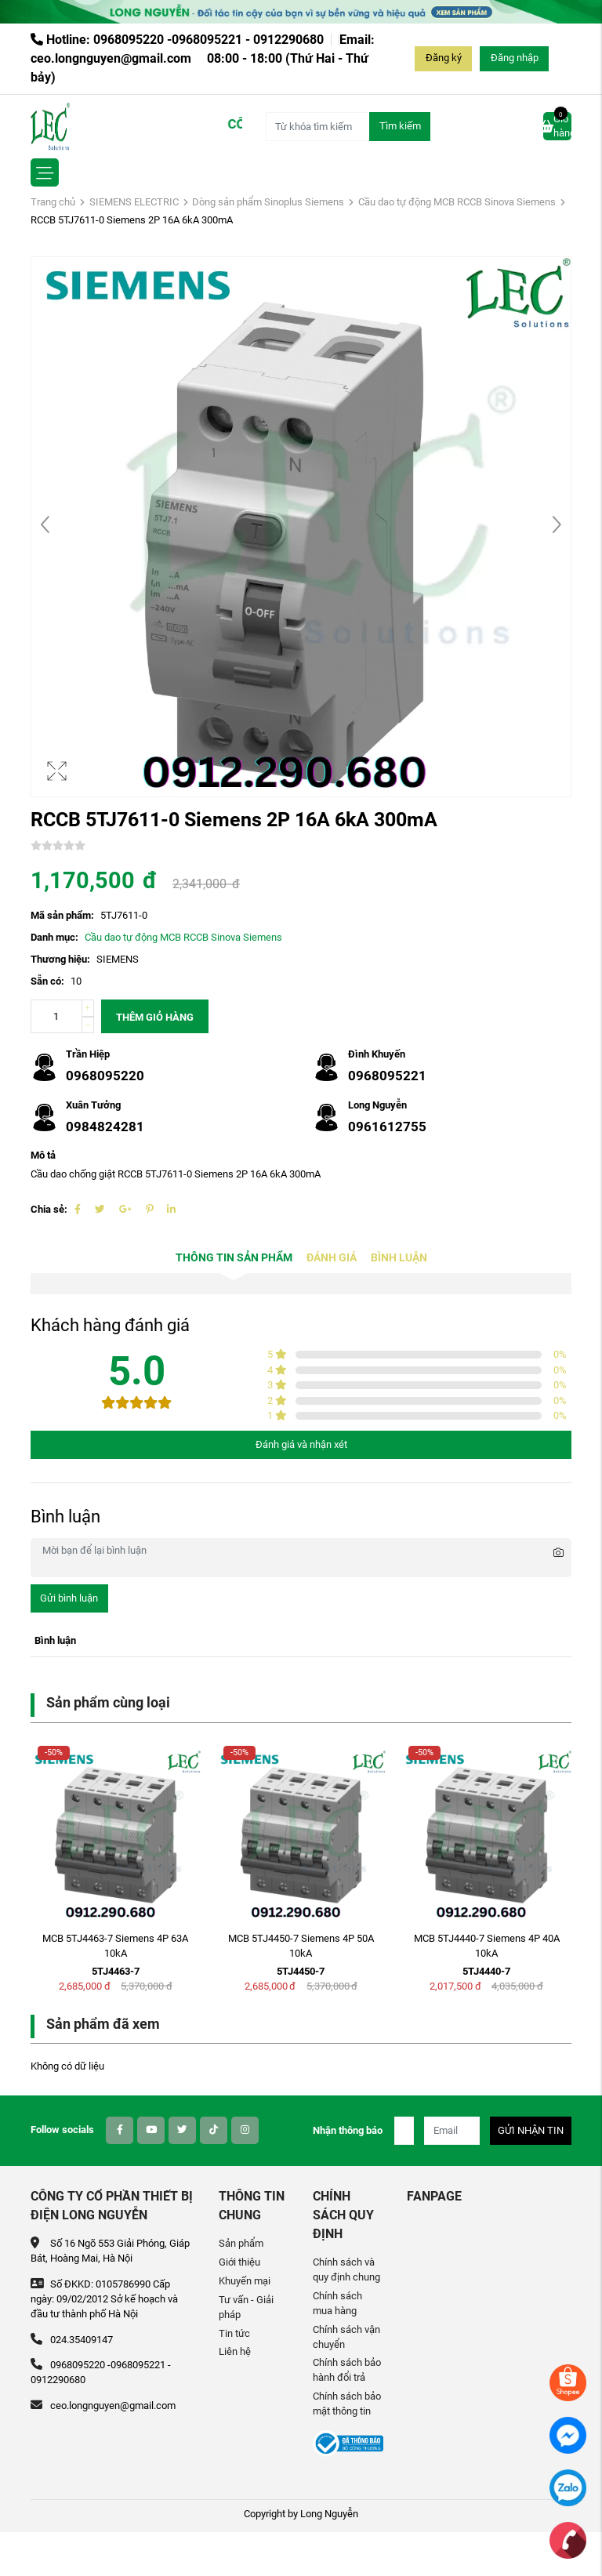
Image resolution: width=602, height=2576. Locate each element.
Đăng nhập (515, 57)
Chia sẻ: (49, 1209)
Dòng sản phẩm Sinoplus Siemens (268, 202)
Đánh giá (331, 1257)
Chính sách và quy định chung (346, 2269)
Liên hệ (235, 2351)
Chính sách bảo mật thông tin (347, 2403)
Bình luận (399, 1257)
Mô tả (43, 1155)
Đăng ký (444, 57)
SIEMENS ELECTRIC (134, 202)
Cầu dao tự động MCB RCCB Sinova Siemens (457, 202)
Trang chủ (53, 202)
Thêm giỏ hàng (155, 1017)
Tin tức (234, 2333)
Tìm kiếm (400, 126)
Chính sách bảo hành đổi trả (347, 2369)
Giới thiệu (239, 2262)
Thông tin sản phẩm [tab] (234, 1257)
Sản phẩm (241, 2243)
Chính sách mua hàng (337, 2303)
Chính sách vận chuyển (346, 2337)
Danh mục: (54, 937)
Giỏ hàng (557, 125)
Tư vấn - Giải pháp (246, 2307)
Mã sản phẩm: (62, 915)
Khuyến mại (244, 2281)
